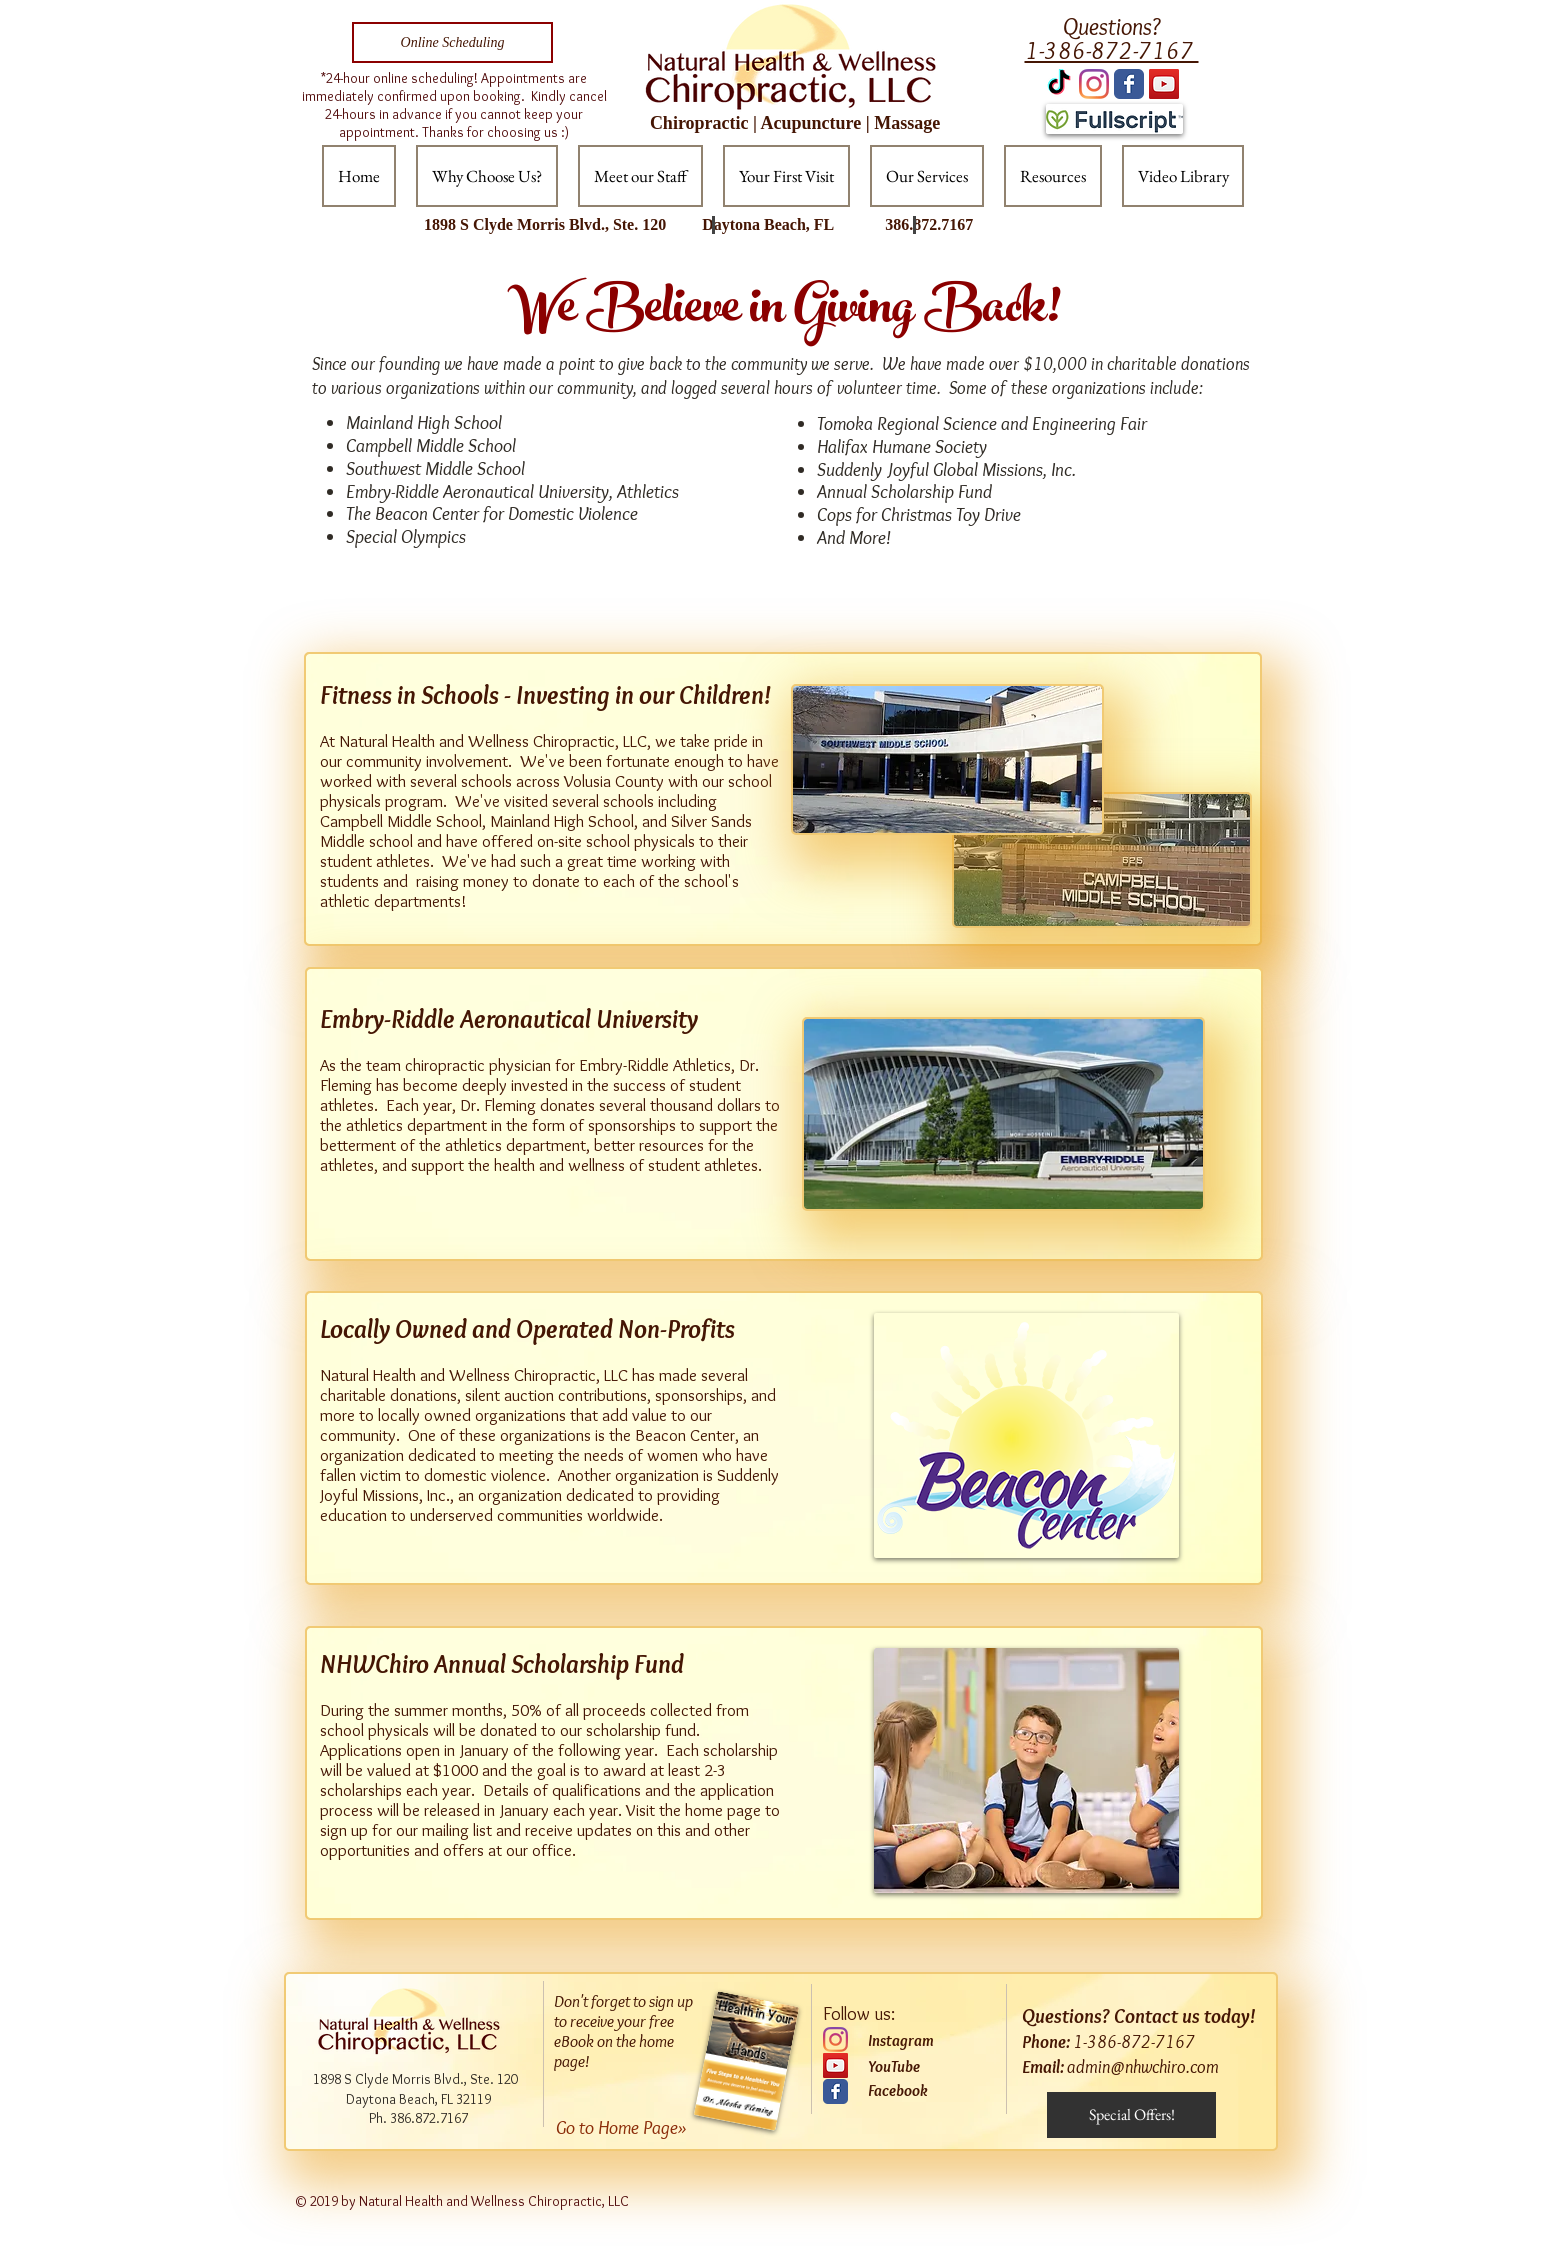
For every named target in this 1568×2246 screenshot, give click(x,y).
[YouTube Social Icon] (1164, 84)
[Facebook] (924, 2091)
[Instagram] (1094, 84)
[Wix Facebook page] (1129, 84)
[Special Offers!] (1131, 2115)
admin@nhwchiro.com (1143, 2067)
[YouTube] (835, 2065)
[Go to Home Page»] (636, 2128)
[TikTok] (1059, 84)
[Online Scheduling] (452, 42)
